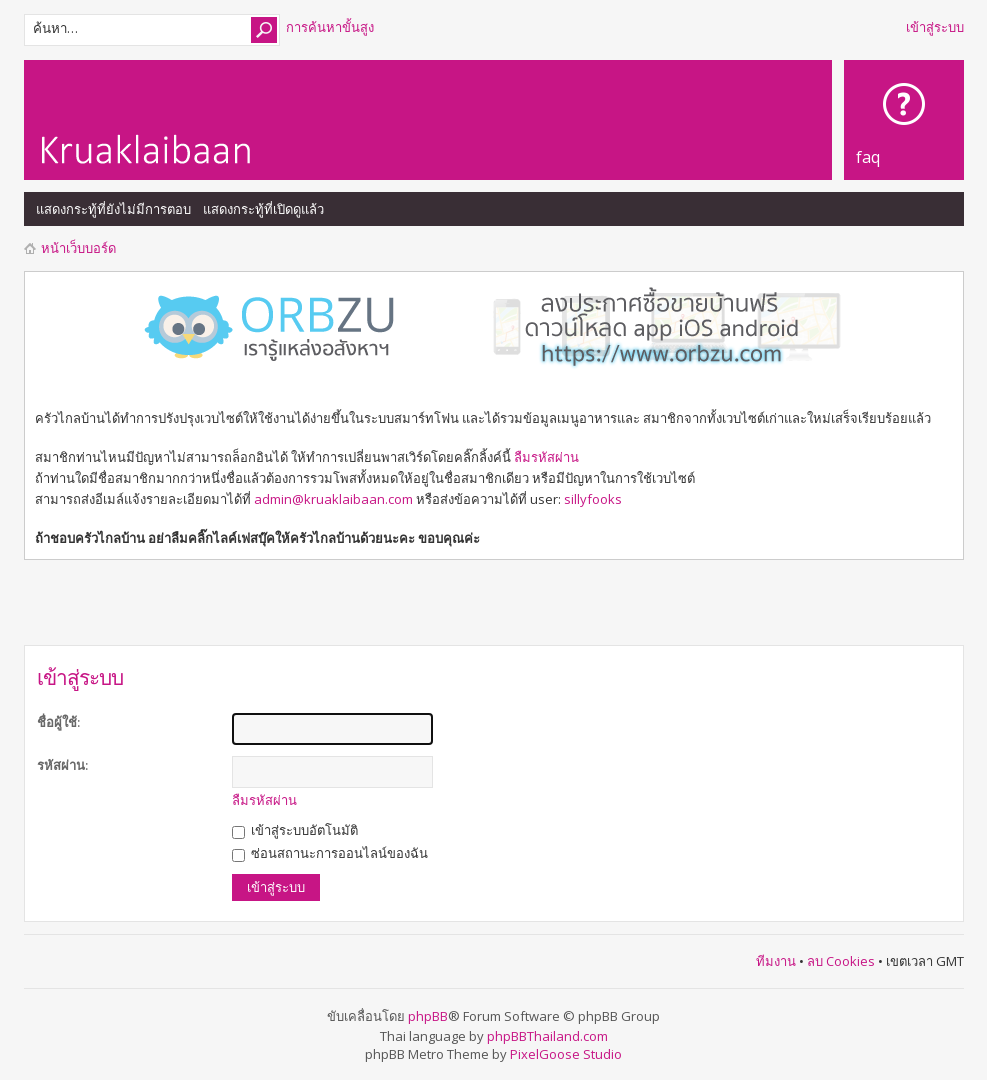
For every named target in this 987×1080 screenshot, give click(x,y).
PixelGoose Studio (566, 1054)
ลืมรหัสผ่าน (546, 457)
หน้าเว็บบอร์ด (78, 248)
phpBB (428, 1016)
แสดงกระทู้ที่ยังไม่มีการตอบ (113, 209)
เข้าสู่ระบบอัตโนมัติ (295, 830)
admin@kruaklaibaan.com (333, 499)
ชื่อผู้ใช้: (58, 722)
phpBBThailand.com (547, 1036)
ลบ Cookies (841, 961)
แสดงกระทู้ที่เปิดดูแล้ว (263, 209)
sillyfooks (593, 499)
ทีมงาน (776, 961)
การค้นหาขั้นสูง (330, 27)
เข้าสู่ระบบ (935, 27)
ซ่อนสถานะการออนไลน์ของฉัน (330, 853)
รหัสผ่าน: (62, 765)
